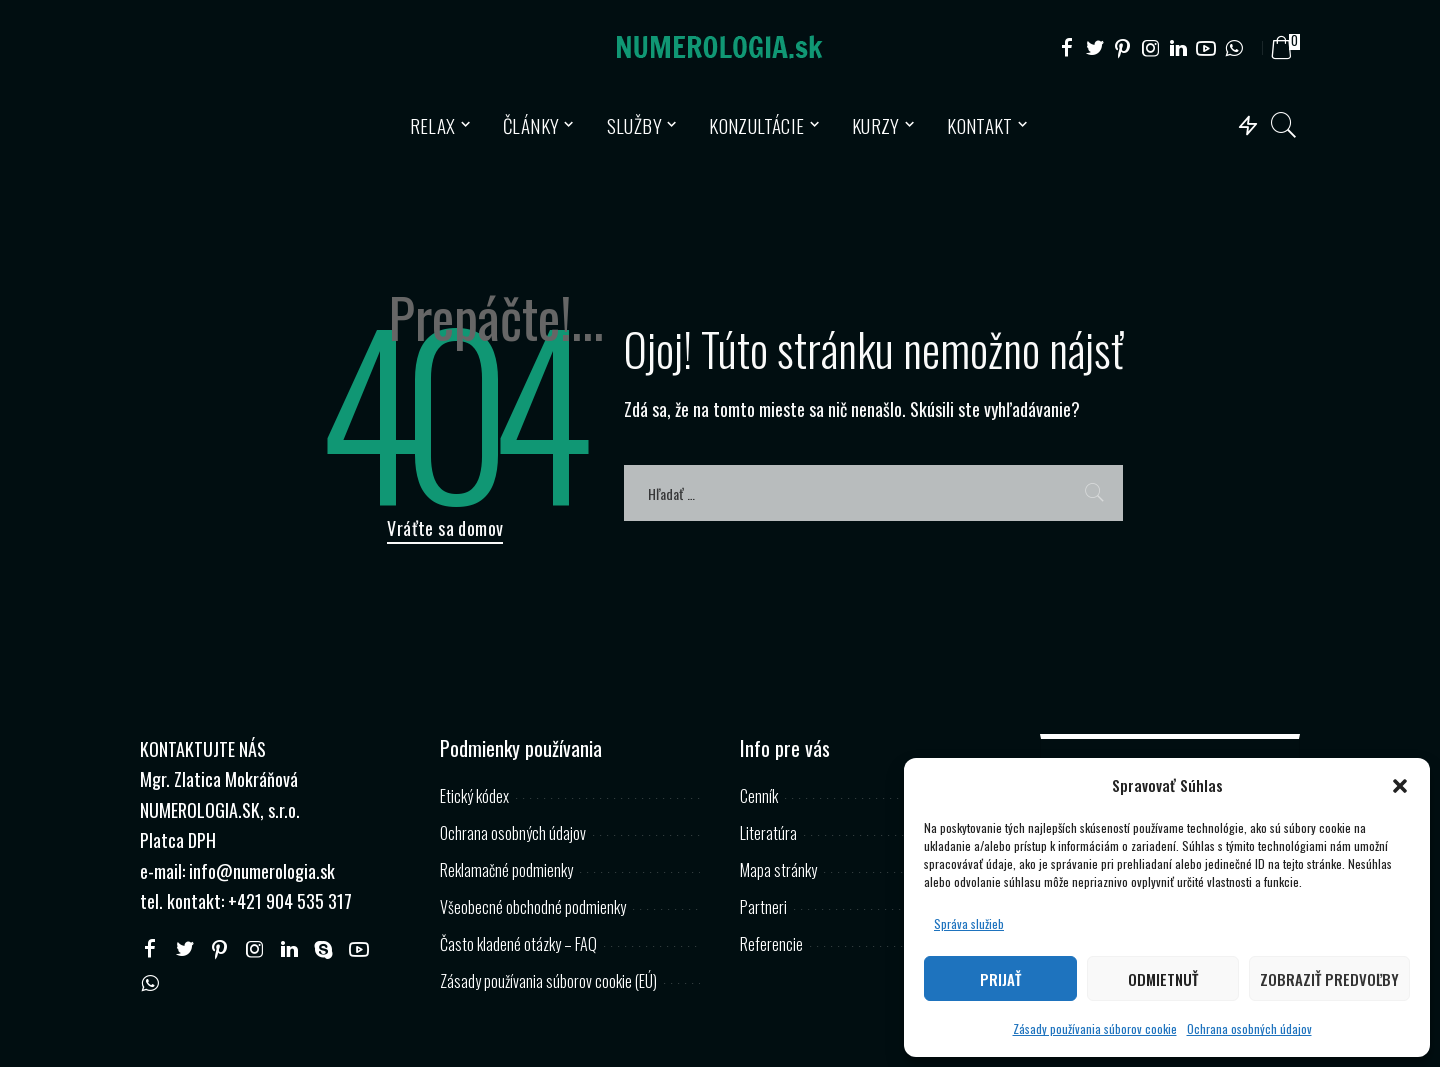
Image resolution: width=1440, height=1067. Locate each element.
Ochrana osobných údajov (1249, 1028)
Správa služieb (969, 923)
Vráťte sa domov (445, 528)
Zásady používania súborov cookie (1095, 1028)
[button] (1400, 786)
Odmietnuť (1163, 979)
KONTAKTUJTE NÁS (203, 749)
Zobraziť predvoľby (1329, 979)
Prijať (1000, 979)
